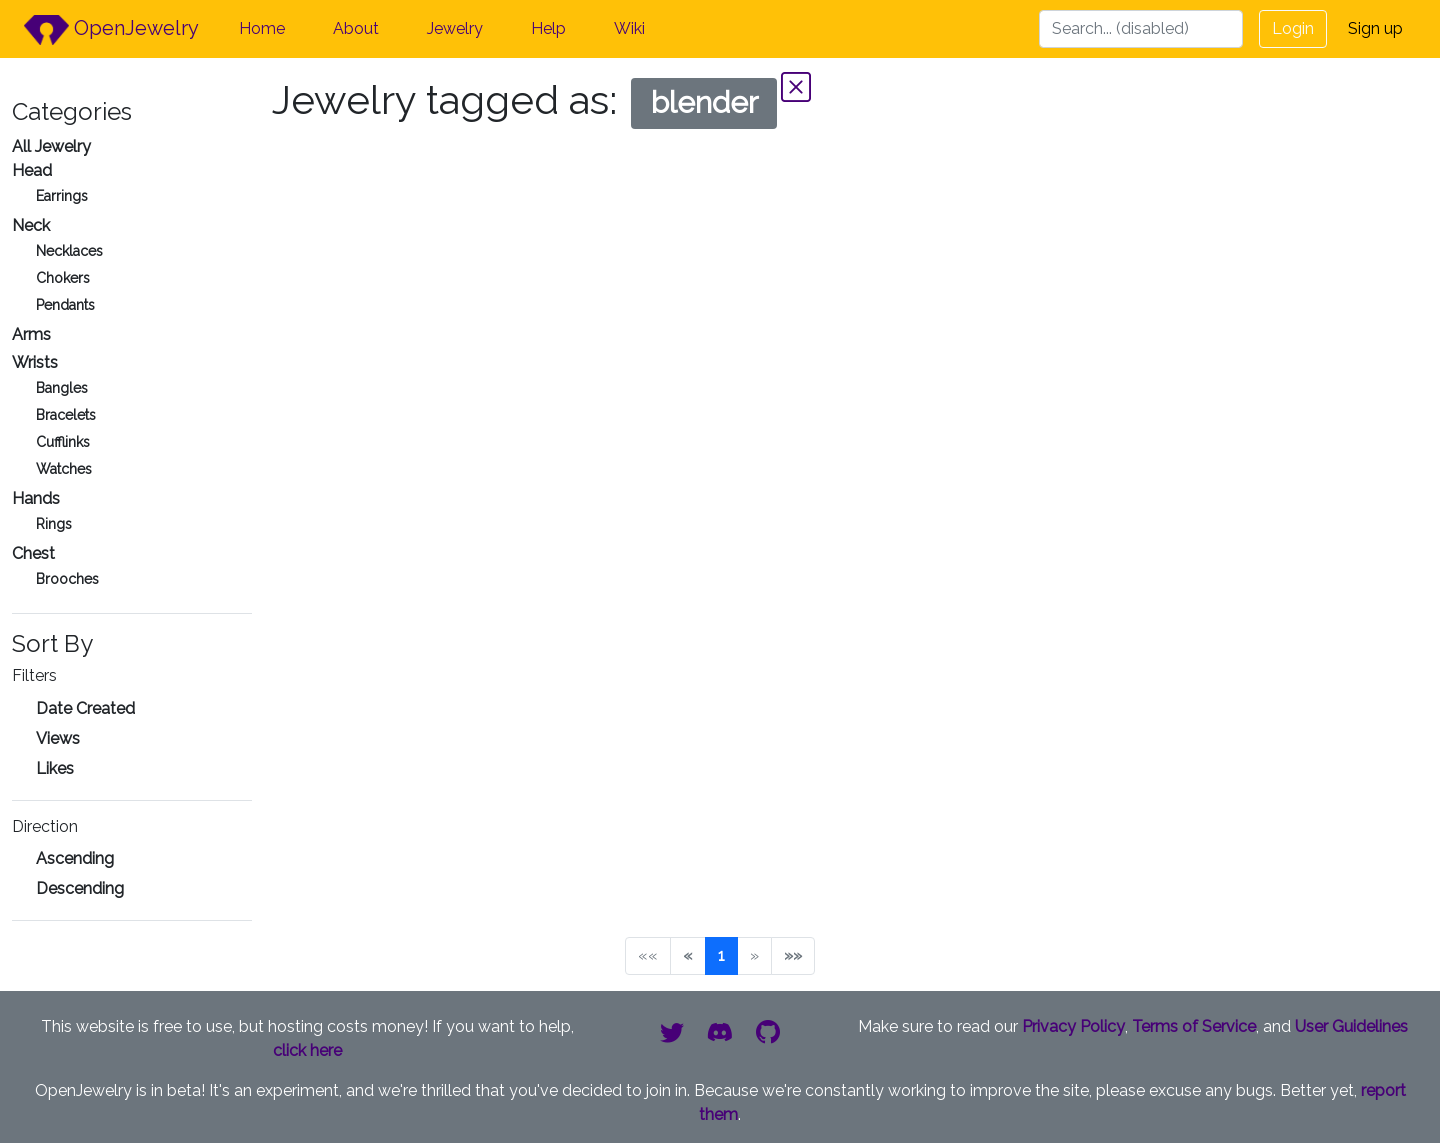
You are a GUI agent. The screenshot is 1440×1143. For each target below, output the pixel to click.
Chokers (63, 278)
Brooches (67, 579)
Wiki (629, 28)
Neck (31, 225)
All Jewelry (51, 146)
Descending (80, 888)
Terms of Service (1194, 1026)
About (356, 28)
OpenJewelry (111, 30)
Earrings (62, 196)
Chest (33, 553)
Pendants (65, 305)
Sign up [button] (1375, 28)
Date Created (85, 708)
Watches (64, 469)
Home (262, 28)
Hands (36, 498)
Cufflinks (63, 442)
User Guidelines (1351, 1026)
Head (32, 170)
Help (548, 28)
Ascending (75, 858)
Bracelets (66, 415)
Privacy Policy (1073, 1026)
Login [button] (1293, 28)
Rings (54, 524)
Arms (31, 334)
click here (307, 1050)
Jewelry (455, 28)
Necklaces (69, 251)
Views (58, 738)
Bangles (62, 388)
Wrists (35, 362)
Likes (55, 768)
